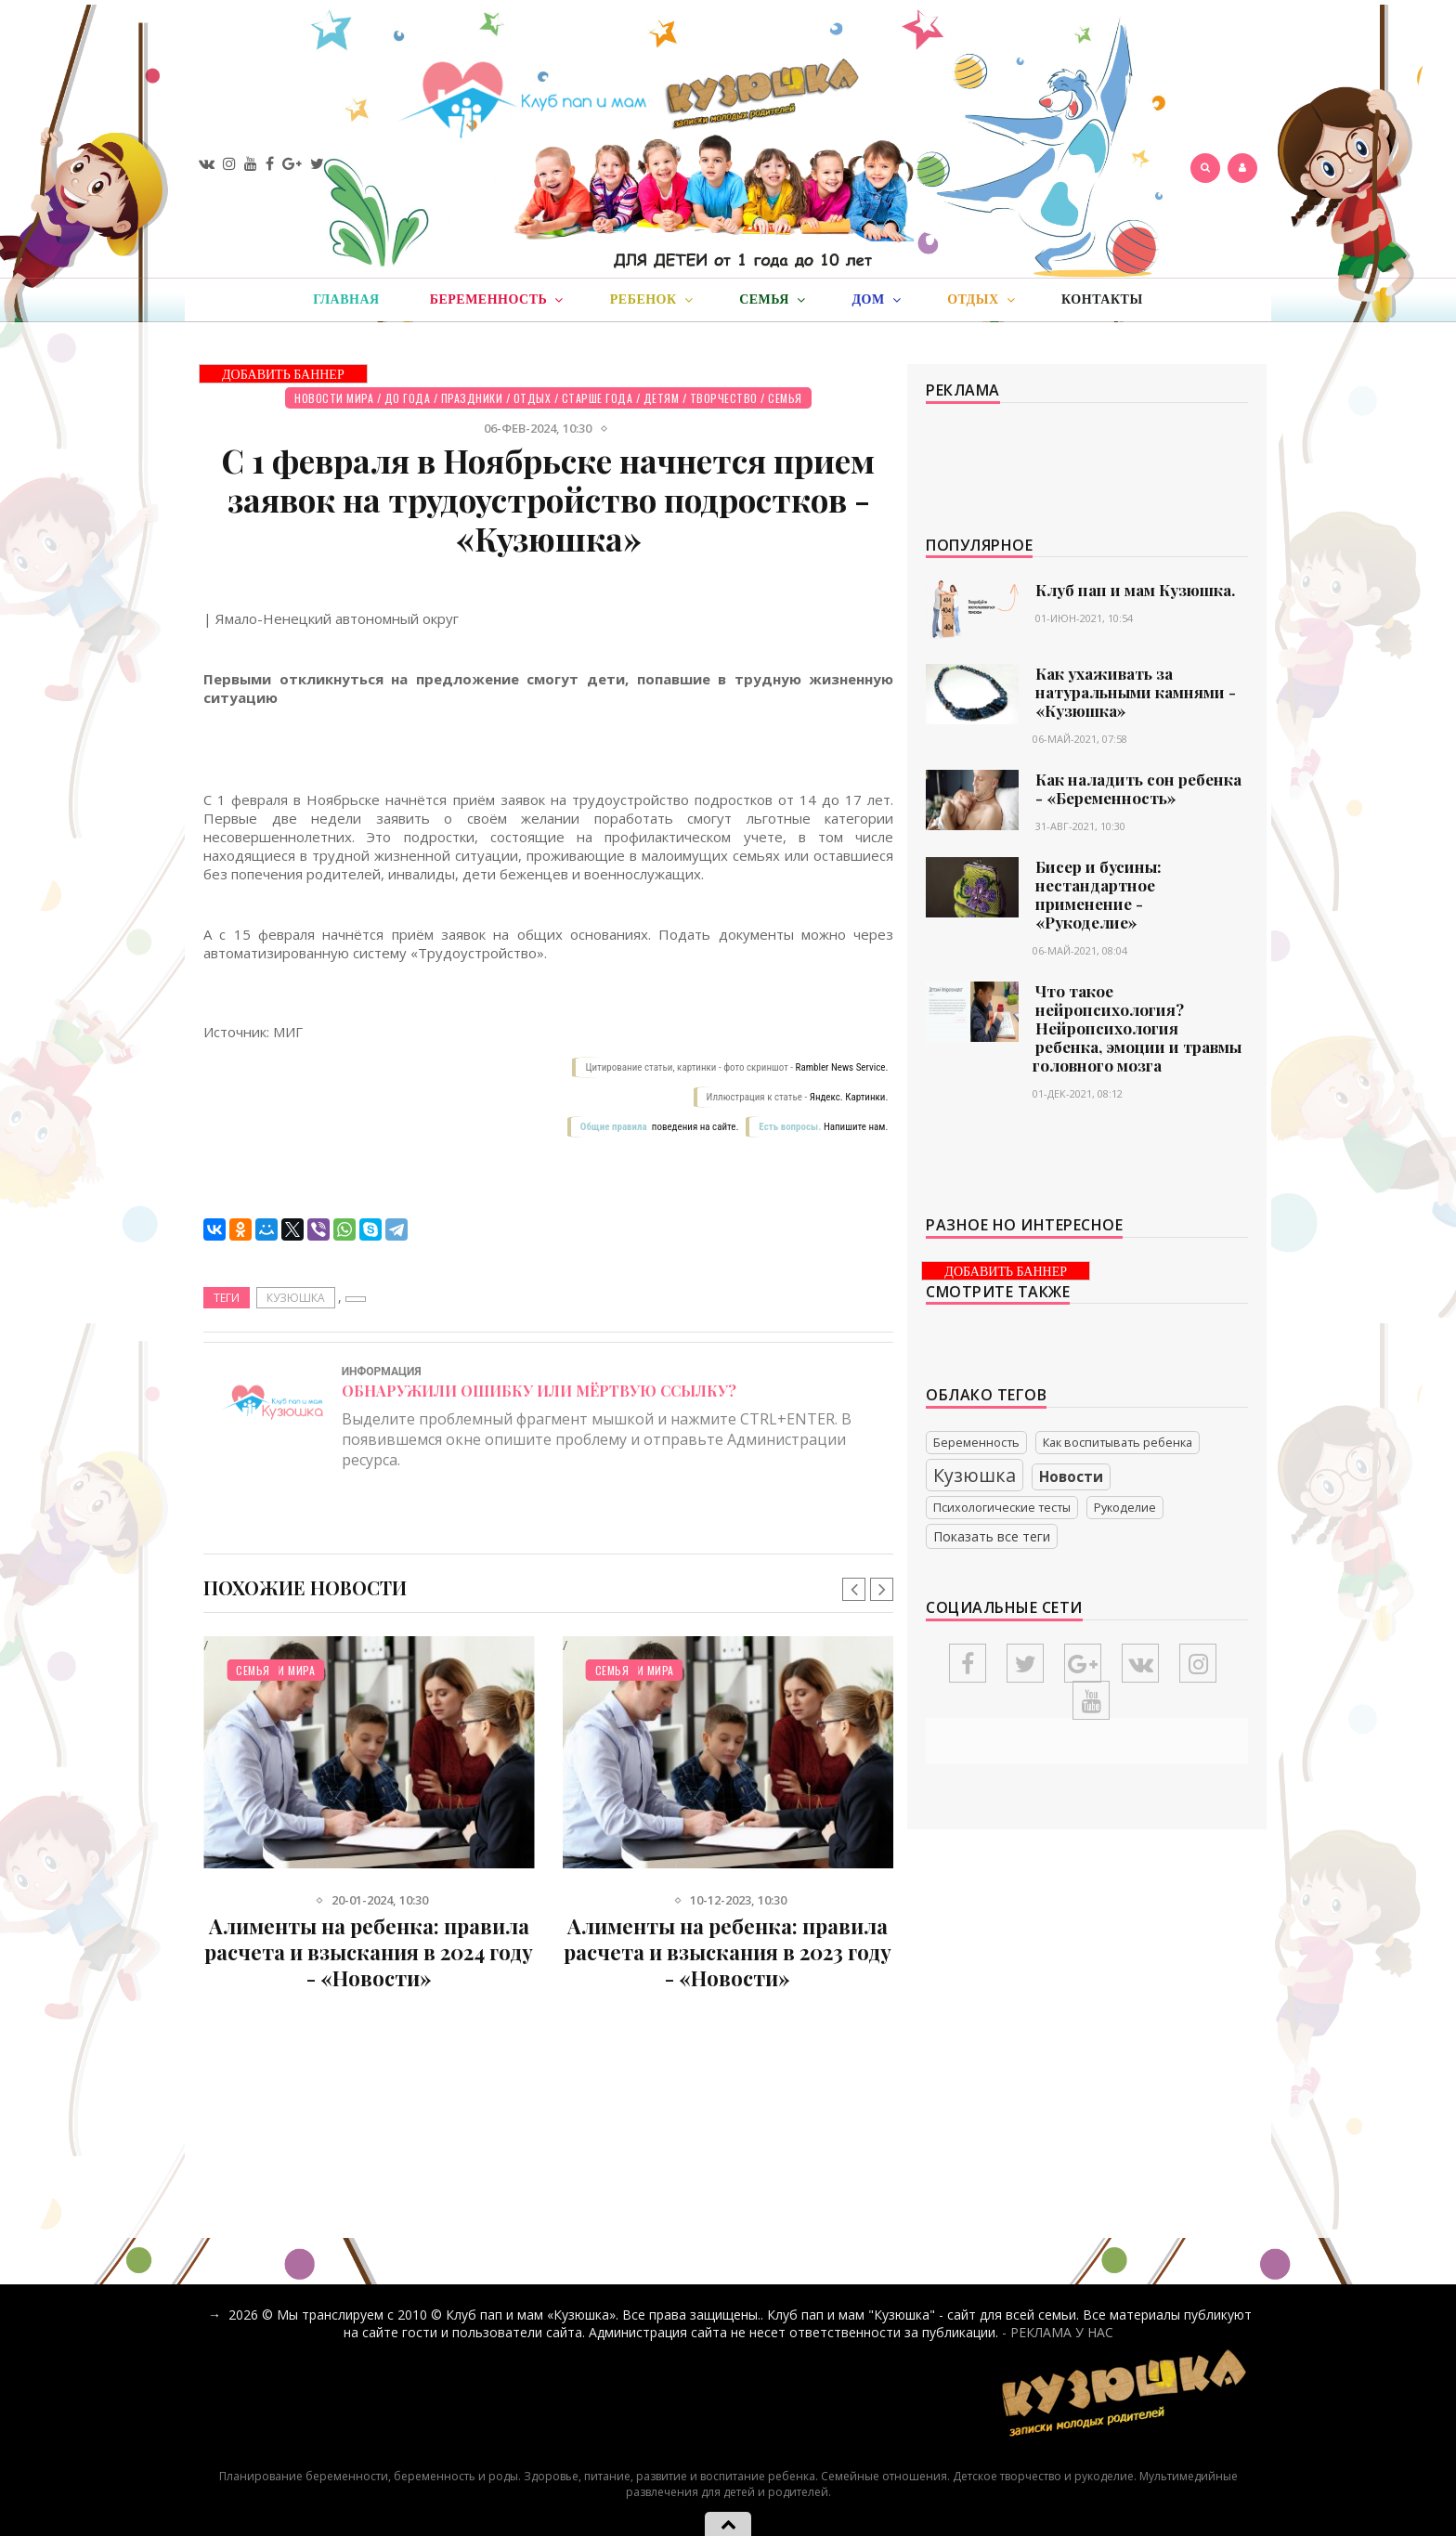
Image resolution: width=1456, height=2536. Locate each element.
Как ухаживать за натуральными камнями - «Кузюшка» (1135, 692)
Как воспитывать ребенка (1117, 1442)
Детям (662, 398)
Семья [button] (772, 300)
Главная (346, 299)
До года (407, 398)
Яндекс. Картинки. (849, 1097)
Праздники (472, 398)
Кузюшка (295, 1298)
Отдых (533, 398)
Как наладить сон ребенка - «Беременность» (1138, 788)
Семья (785, 398)
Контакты (1102, 299)
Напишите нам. (856, 1127)
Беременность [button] (497, 300)
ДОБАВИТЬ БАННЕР (283, 375)
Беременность (976, 1442)
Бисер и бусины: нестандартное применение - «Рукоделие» (1098, 894)
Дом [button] (876, 300)
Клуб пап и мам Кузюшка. (1135, 589)
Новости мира (333, 398)
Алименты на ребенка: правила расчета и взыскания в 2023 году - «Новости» (727, 1952)
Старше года (597, 398)
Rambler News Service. (842, 1067)
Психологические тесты (1002, 1507)
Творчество (724, 398)
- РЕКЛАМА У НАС (1057, 2332)
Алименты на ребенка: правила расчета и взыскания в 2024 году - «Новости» (368, 1952)
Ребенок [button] (651, 300)
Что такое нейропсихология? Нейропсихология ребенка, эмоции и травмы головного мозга (1137, 1028)
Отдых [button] (981, 300)
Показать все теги (991, 1536)
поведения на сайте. (693, 1127)
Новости (1071, 1477)
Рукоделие (1125, 1507)
